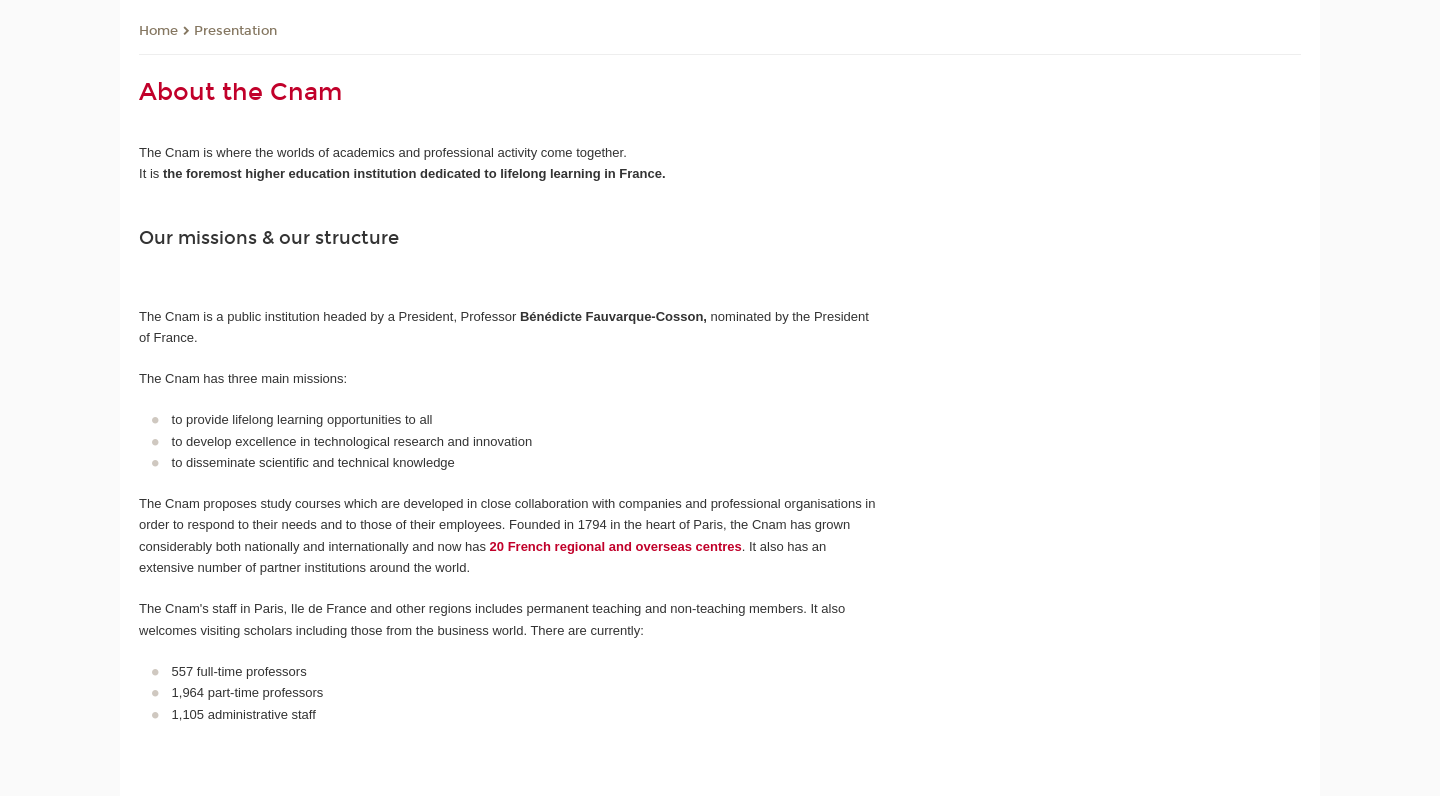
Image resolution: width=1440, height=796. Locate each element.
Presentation (235, 31)
